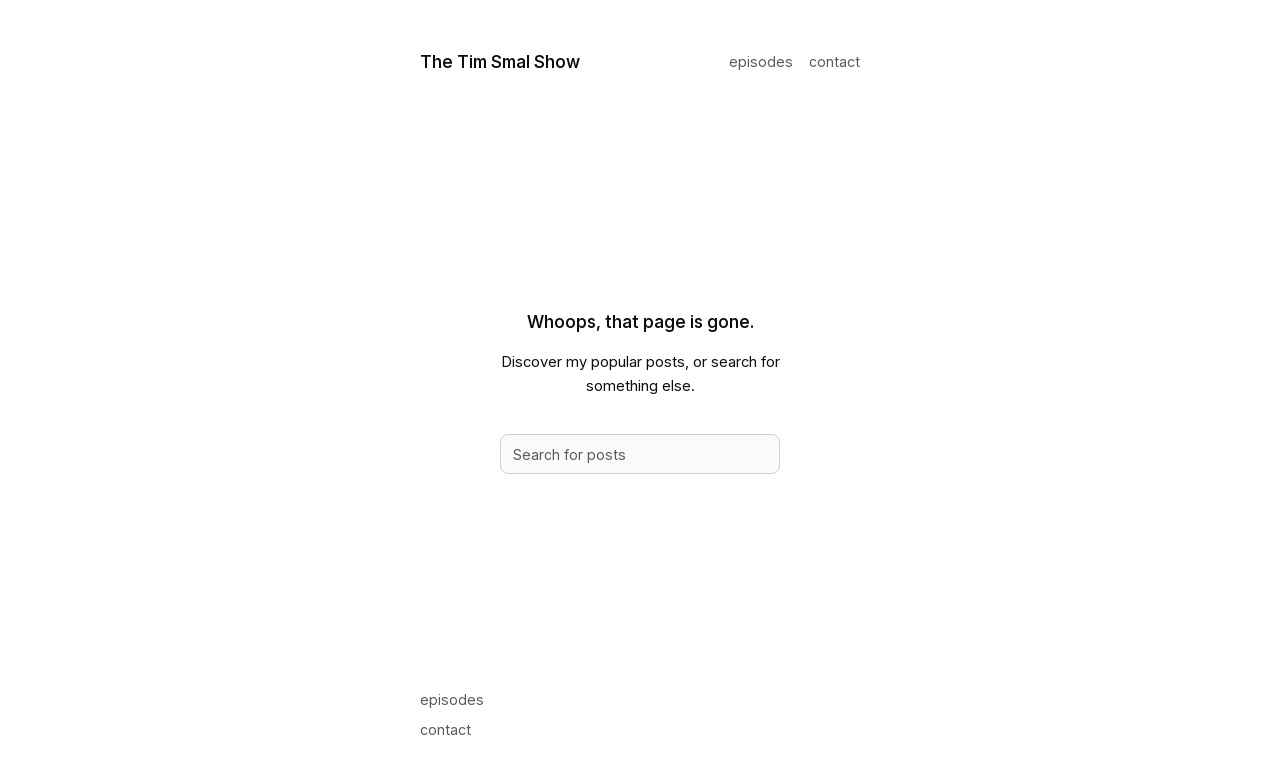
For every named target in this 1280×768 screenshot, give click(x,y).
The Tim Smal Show (500, 61)
